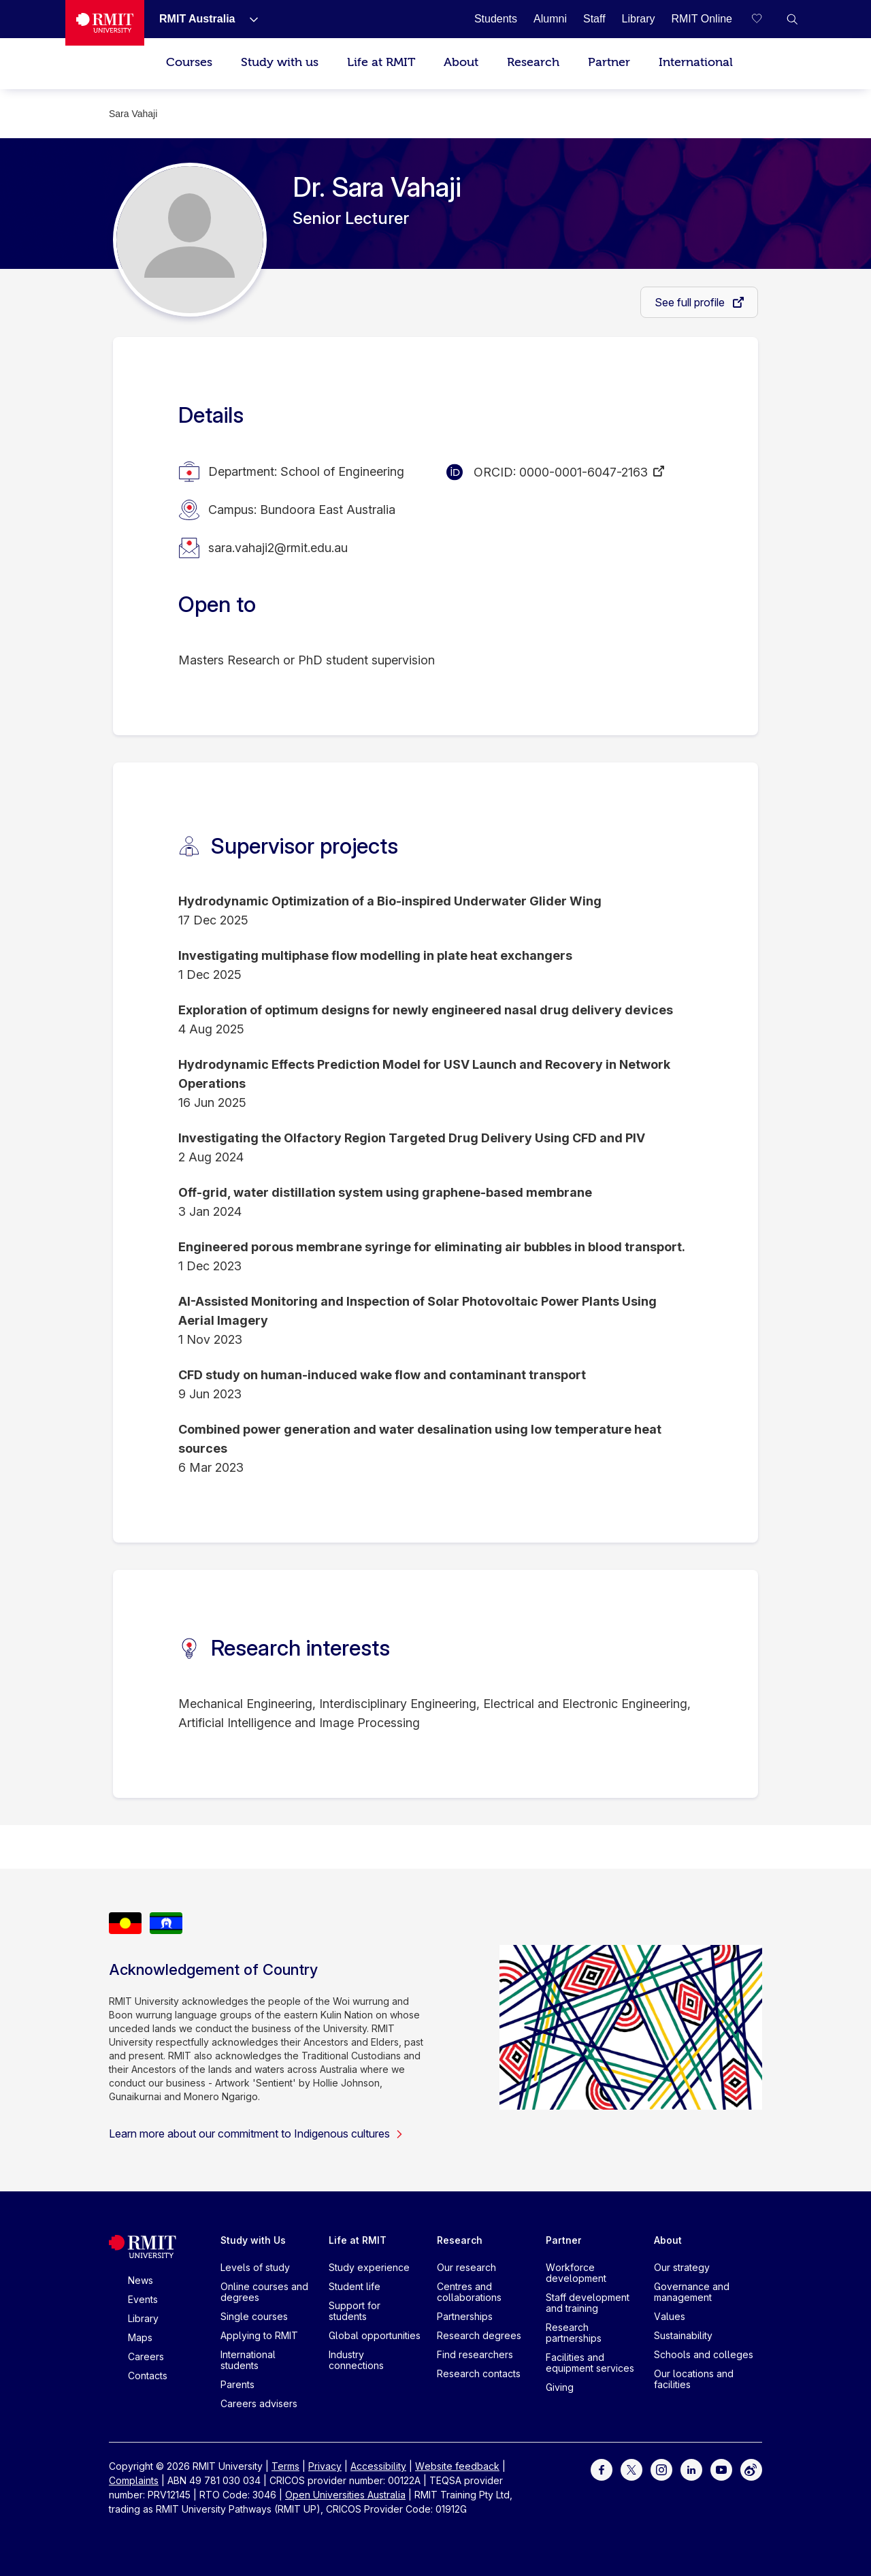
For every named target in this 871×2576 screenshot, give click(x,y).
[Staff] (594, 19)
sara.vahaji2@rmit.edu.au (278, 548)
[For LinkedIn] (691, 2469)
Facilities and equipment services (590, 2362)
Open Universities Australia (345, 2494)
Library (143, 2318)
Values (669, 2316)
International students (248, 2360)
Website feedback (457, 2466)
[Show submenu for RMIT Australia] (248, 19)
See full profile (691, 302)
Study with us (279, 62)
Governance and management (691, 2292)
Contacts (147, 2375)
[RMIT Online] (702, 19)
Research (533, 62)
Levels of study (255, 2267)
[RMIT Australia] (197, 19)
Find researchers (475, 2354)
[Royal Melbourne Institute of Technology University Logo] (104, 23)
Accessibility (378, 2466)
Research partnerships (574, 2332)
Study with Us (253, 2240)
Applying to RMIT (259, 2335)
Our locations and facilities (694, 2379)
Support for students (354, 2311)
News (140, 2280)
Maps (140, 2337)
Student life (354, 2286)
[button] (792, 19)
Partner (609, 62)
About (461, 62)
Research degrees (479, 2335)
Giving (560, 2387)
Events (143, 2299)
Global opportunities (375, 2335)
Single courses (254, 2316)
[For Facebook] (601, 2469)
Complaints (134, 2480)
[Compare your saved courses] (764, 19)
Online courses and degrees (264, 2292)
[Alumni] (550, 19)
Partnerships (465, 2316)
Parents (237, 2384)
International (696, 62)
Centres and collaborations (469, 2292)
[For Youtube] (721, 2469)
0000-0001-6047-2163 (583, 472)
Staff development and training (587, 2302)
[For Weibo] (751, 2469)
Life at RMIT (381, 62)
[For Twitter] (631, 2469)
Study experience (369, 2267)
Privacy (325, 2466)
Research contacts (479, 2373)
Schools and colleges (703, 2354)
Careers (146, 2356)
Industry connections (356, 2360)
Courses (189, 62)
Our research (466, 2267)
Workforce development (576, 2272)
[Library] (639, 19)
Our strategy (682, 2267)
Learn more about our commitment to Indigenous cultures (256, 2133)
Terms (285, 2466)
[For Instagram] (661, 2469)
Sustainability (683, 2335)
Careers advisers (258, 2403)
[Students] (496, 19)
